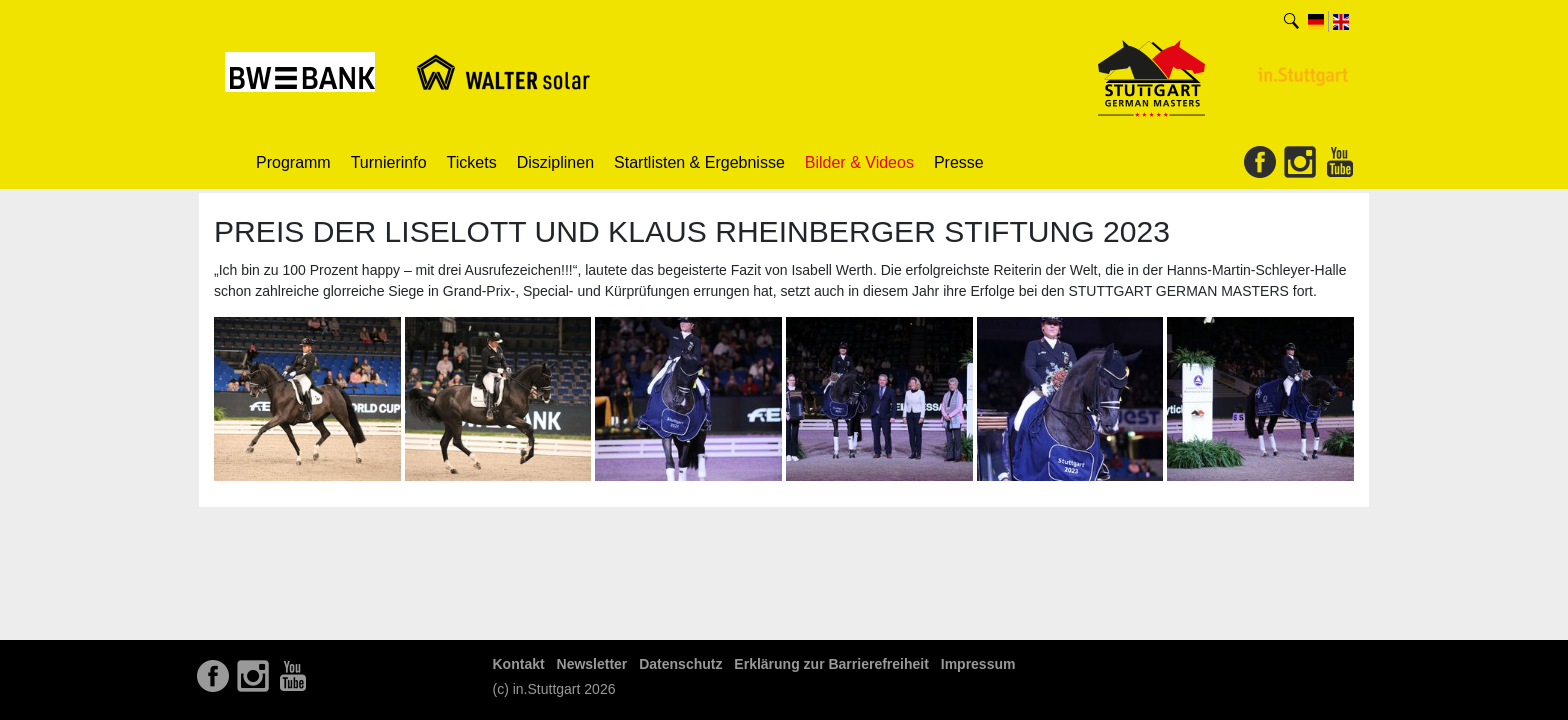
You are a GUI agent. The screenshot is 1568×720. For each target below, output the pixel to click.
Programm (293, 162)
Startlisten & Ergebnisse (699, 162)
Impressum (978, 664)
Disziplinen (555, 162)
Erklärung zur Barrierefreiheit (831, 664)
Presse (959, 162)
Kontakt (519, 664)
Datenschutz (680, 664)
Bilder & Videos (859, 162)
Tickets (472, 162)
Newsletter (592, 664)
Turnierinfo (389, 162)
